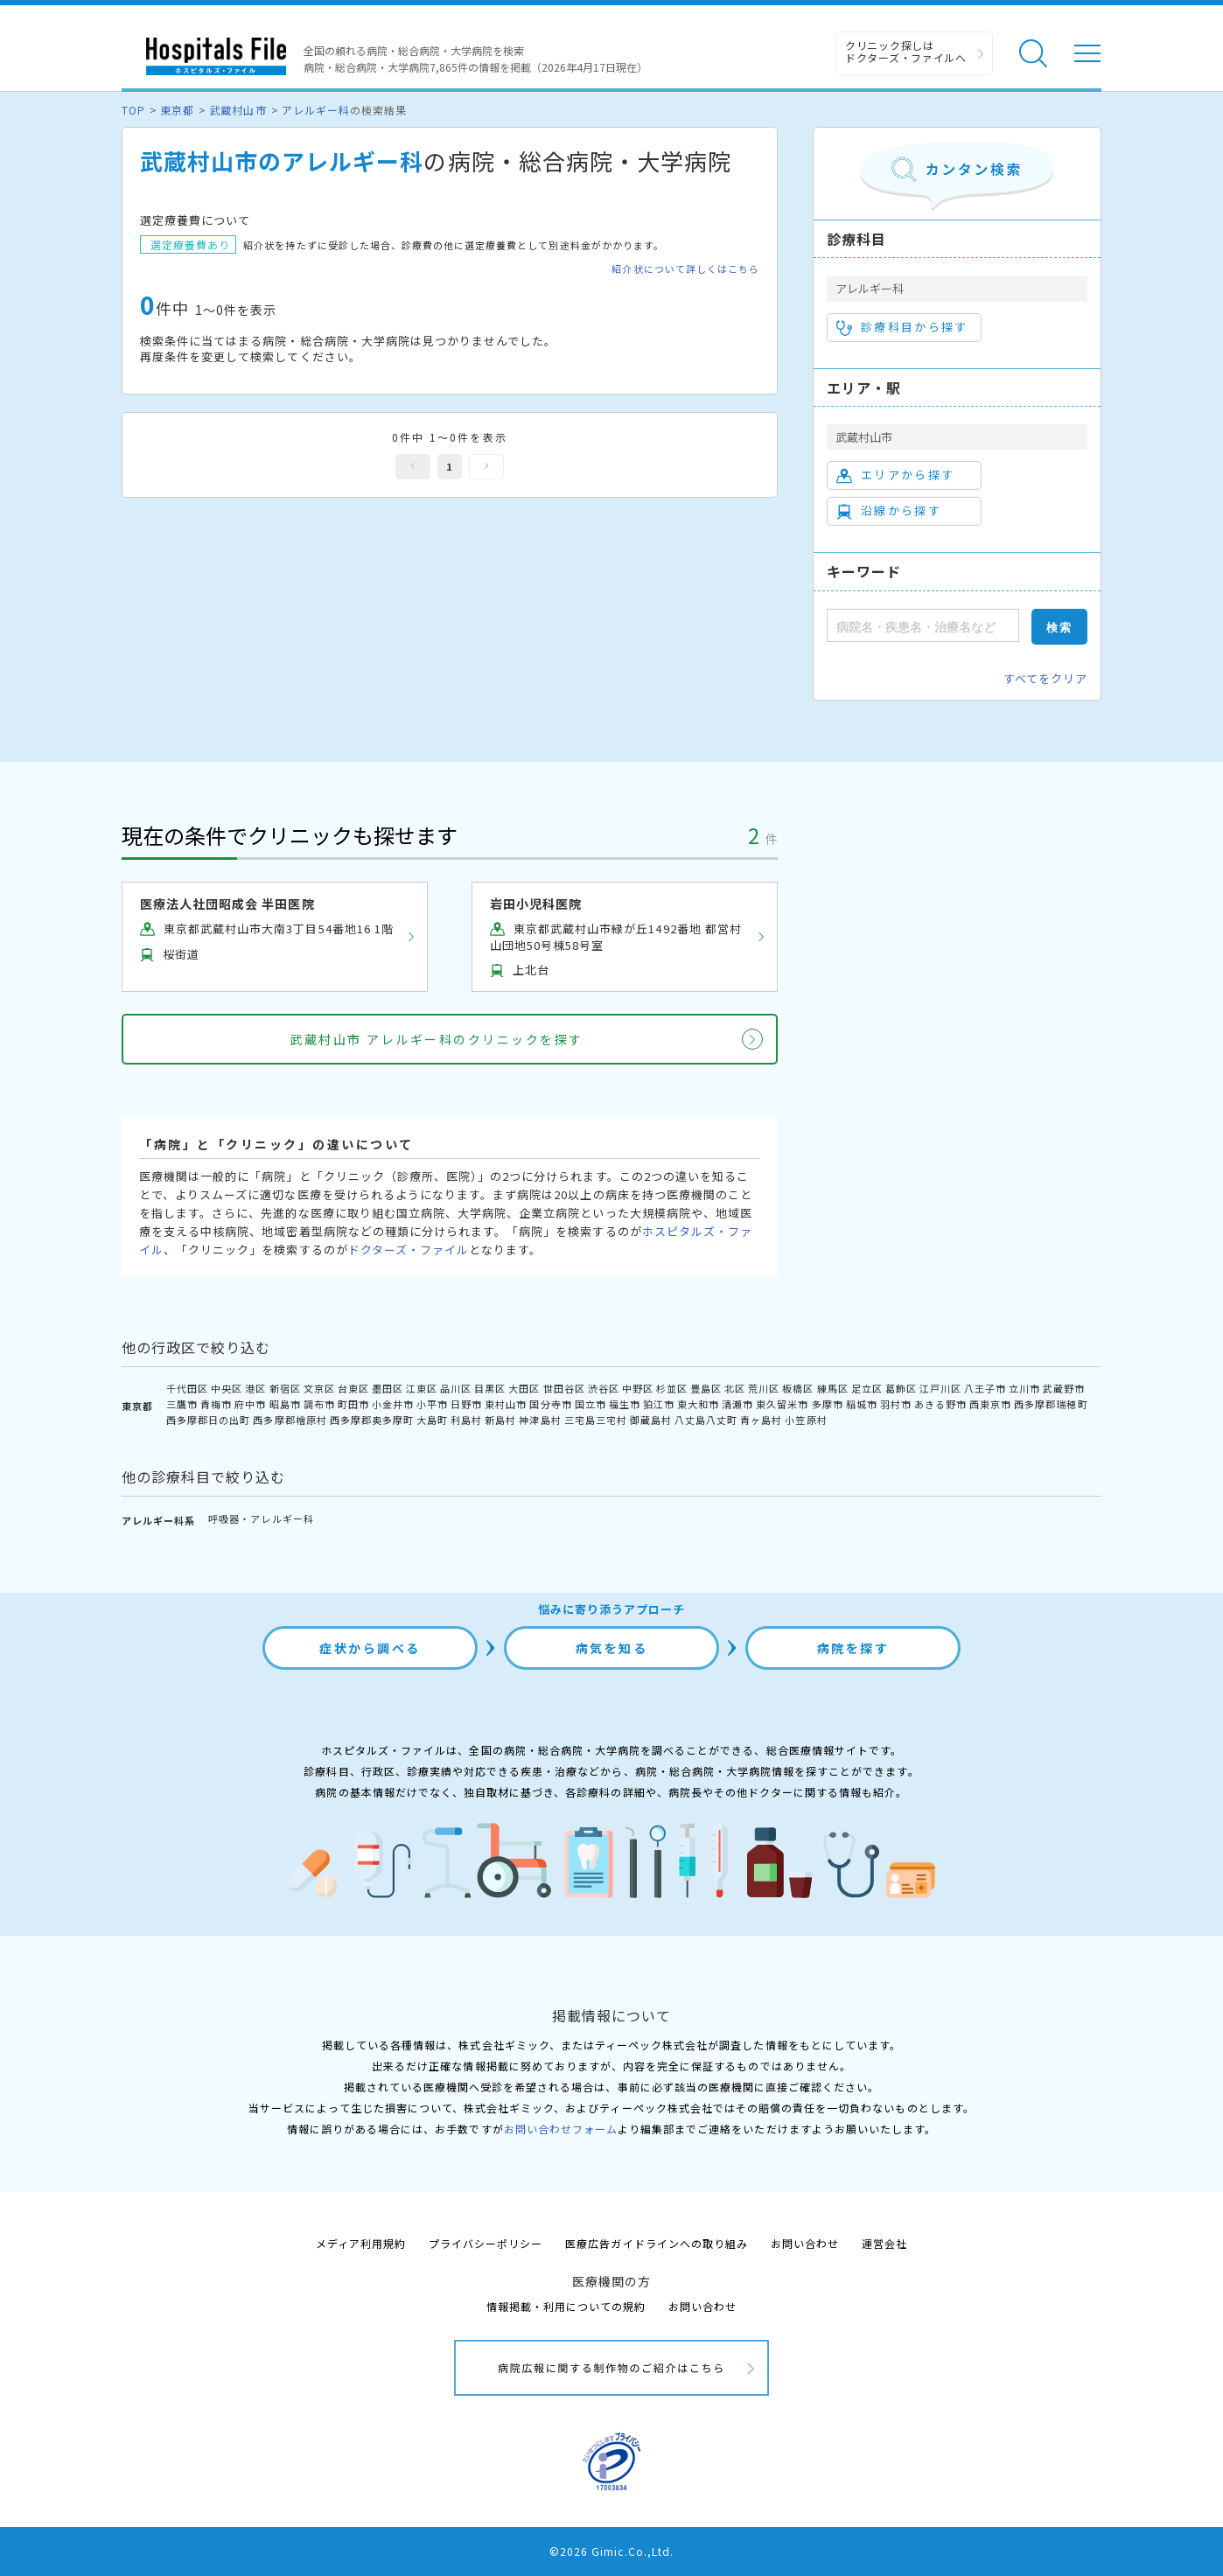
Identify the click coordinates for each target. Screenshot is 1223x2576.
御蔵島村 (651, 1420)
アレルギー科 (316, 109)
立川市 (1024, 1388)
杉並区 (672, 1388)
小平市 (432, 1404)
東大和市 (698, 1404)
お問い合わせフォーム (561, 2128)
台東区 (353, 1388)
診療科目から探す (902, 327)
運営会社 (884, 2243)
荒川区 (763, 1388)
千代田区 (187, 1388)
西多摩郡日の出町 (208, 1420)
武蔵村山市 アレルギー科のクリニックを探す (437, 1039)
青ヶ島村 (761, 1420)
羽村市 (896, 1404)
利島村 (466, 1420)
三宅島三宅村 (595, 1420)
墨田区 (387, 1388)
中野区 (637, 1388)
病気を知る (612, 1648)
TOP (133, 109)
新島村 (500, 1420)
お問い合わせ (805, 2243)
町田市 (353, 1404)
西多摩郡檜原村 (289, 1420)
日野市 (466, 1404)
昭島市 (285, 1404)
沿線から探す (888, 511)
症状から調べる (370, 1648)
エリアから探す (895, 475)
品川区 (456, 1388)
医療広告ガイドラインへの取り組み (656, 2243)
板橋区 (798, 1388)
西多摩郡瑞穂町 (1050, 1404)
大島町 (432, 1420)
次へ (486, 466)
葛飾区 (901, 1388)
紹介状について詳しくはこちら (685, 269)
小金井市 (393, 1404)
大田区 (524, 1388)
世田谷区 (564, 1388)
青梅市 (216, 1404)
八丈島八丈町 (705, 1420)
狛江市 (658, 1404)
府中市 (250, 1404)
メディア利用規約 (361, 2243)
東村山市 (506, 1404)
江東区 (421, 1388)
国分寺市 (550, 1404)
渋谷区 (603, 1388)
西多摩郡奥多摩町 (372, 1420)
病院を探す (853, 1648)
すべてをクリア (1045, 678)
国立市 (590, 1404)
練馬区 (833, 1388)
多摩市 (827, 1404)
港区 (255, 1388)
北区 (734, 1388)
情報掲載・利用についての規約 (566, 2306)
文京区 (319, 1388)
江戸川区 (940, 1388)
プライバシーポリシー (485, 2243)
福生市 (624, 1404)
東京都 (177, 109)
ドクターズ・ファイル (408, 1249)
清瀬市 (737, 1404)
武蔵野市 (1064, 1388)
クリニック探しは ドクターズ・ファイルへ (906, 51)
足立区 (867, 1388)
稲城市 (861, 1404)
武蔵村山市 (237, 109)
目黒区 (490, 1388)
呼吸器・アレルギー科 (260, 1518)
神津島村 (540, 1420)
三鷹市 (182, 1404)
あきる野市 (940, 1404)
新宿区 (285, 1388)
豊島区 (706, 1388)
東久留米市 (782, 1404)
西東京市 (990, 1404)
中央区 (226, 1388)
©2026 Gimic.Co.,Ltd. (611, 2551)
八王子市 (985, 1388)
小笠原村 (806, 1420)
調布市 (319, 1404)
